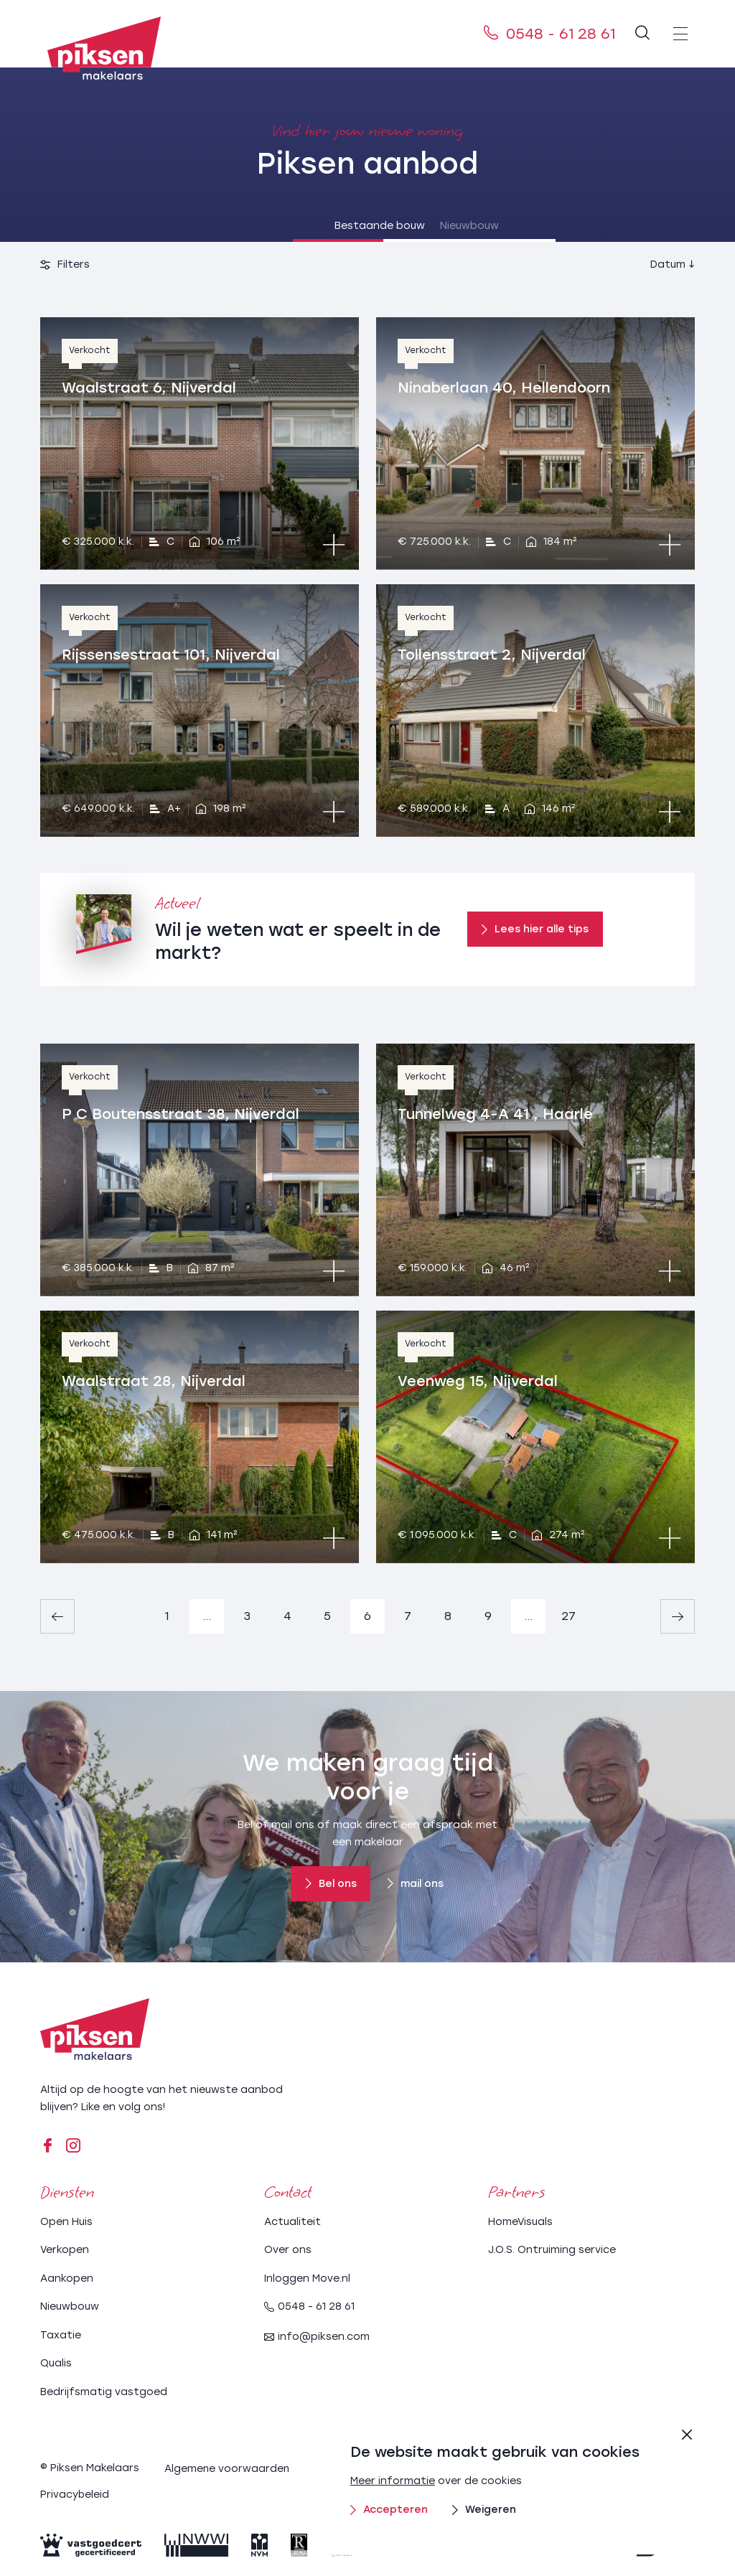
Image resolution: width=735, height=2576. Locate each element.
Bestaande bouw (278, 226)
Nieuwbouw (456, 226)
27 (568, 1616)
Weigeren (484, 2510)
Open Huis (66, 2220)
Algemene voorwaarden (227, 2467)
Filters (65, 264)
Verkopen (64, 2249)
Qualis (56, 2362)
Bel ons (331, 1884)
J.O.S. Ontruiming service (552, 2249)
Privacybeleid (75, 2492)
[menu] (680, 34)
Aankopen (66, 2277)
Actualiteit (292, 2220)
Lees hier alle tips (535, 929)
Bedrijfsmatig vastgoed (103, 2390)
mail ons (416, 1884)
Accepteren (389, 2510)
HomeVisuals (520, 2220)
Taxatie (60, 2334)
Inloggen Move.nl (307, 2277)
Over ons (288, 2249)
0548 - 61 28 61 (549, 33)
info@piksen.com (317, 2336)
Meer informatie (392, 2481)
